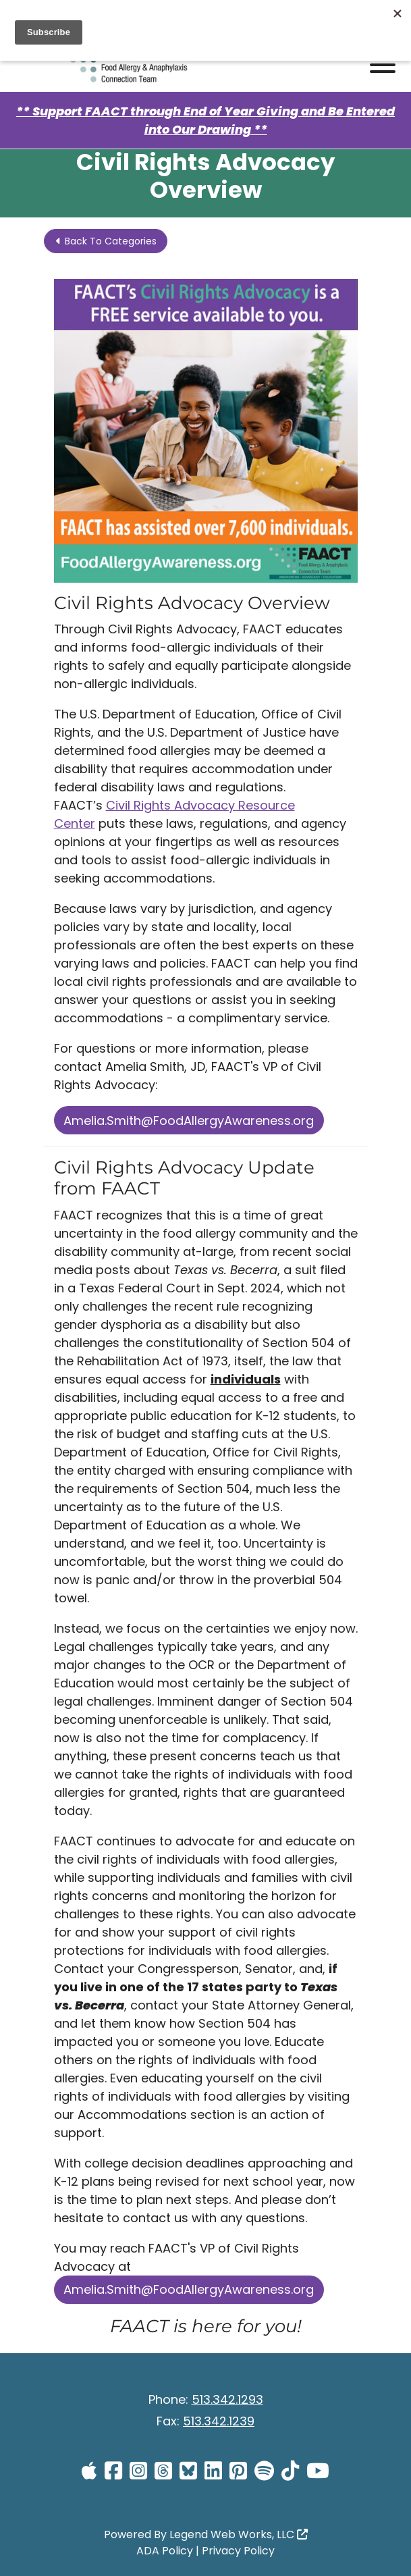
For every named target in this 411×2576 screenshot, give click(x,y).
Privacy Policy (238, 2550)
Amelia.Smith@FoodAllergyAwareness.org (188, 1120)
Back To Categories (106, 241)
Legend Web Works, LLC (238, 2534)
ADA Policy (164, 2550)
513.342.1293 (227, 2399)
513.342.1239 (218, 2421)
